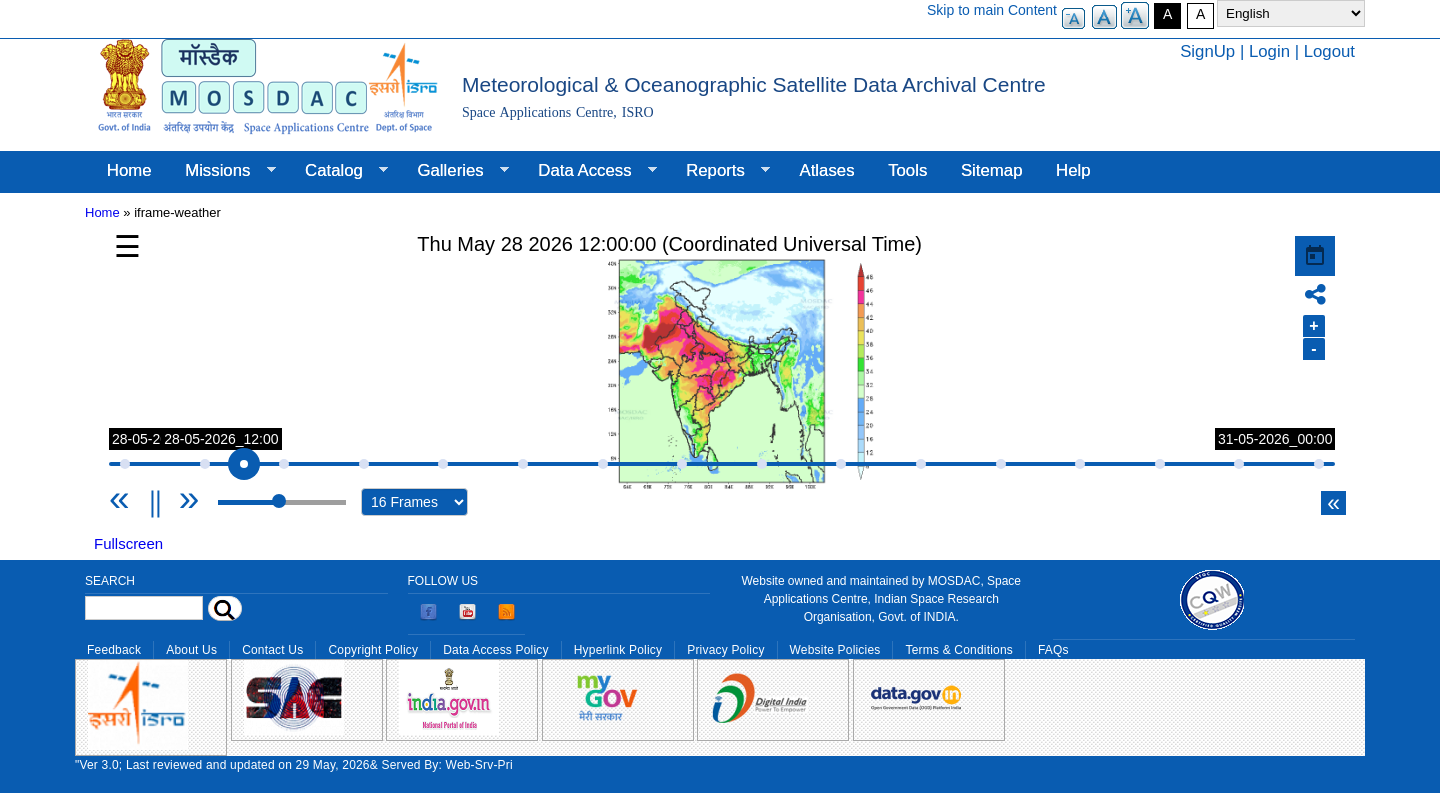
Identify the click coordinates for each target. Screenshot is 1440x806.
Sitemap (992, 170)
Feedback (114, 650)
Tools (907, 170)
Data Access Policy (496, 650)
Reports (719, 171)
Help (1073, 170)
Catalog (338, 171)
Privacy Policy (725, 650)
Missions (221, 171)
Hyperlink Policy (618, 650)
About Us (191, 650)
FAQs (1053, 650)
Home (129, 170)
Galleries (455, 171)
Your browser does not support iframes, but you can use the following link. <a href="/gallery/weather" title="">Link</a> (722, 376)
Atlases (827, 170)
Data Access (588, 171)
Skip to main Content (992, 10)
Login (1269, 51)
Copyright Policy (373, 650)
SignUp (1207, 51)
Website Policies (835, 650)
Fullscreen (128, 543)
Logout (1329, 51)
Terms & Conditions (959, 650)
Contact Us (272, 650)
